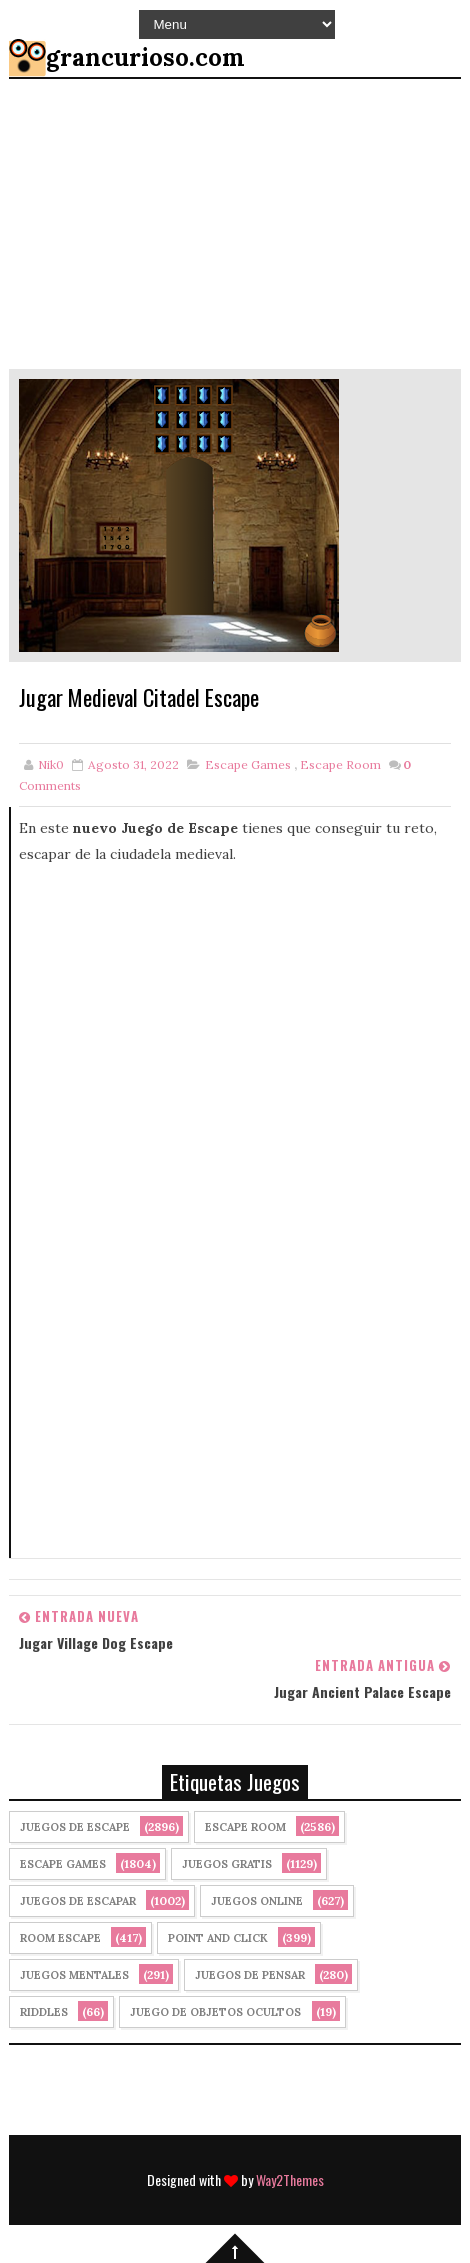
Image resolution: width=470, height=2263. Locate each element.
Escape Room (340, 764)
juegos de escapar (78, 1901)
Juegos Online (257, 1901)
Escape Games (248, 764)
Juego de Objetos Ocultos (215, 2012)
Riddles (44, 2012)
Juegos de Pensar (250, 1975)
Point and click (218, 1938)
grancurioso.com (145, 57)
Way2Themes (290, 2179)
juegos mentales (74, 1975)
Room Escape (60, 1938)
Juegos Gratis (227, 1864)
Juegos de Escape (75, 1827)
